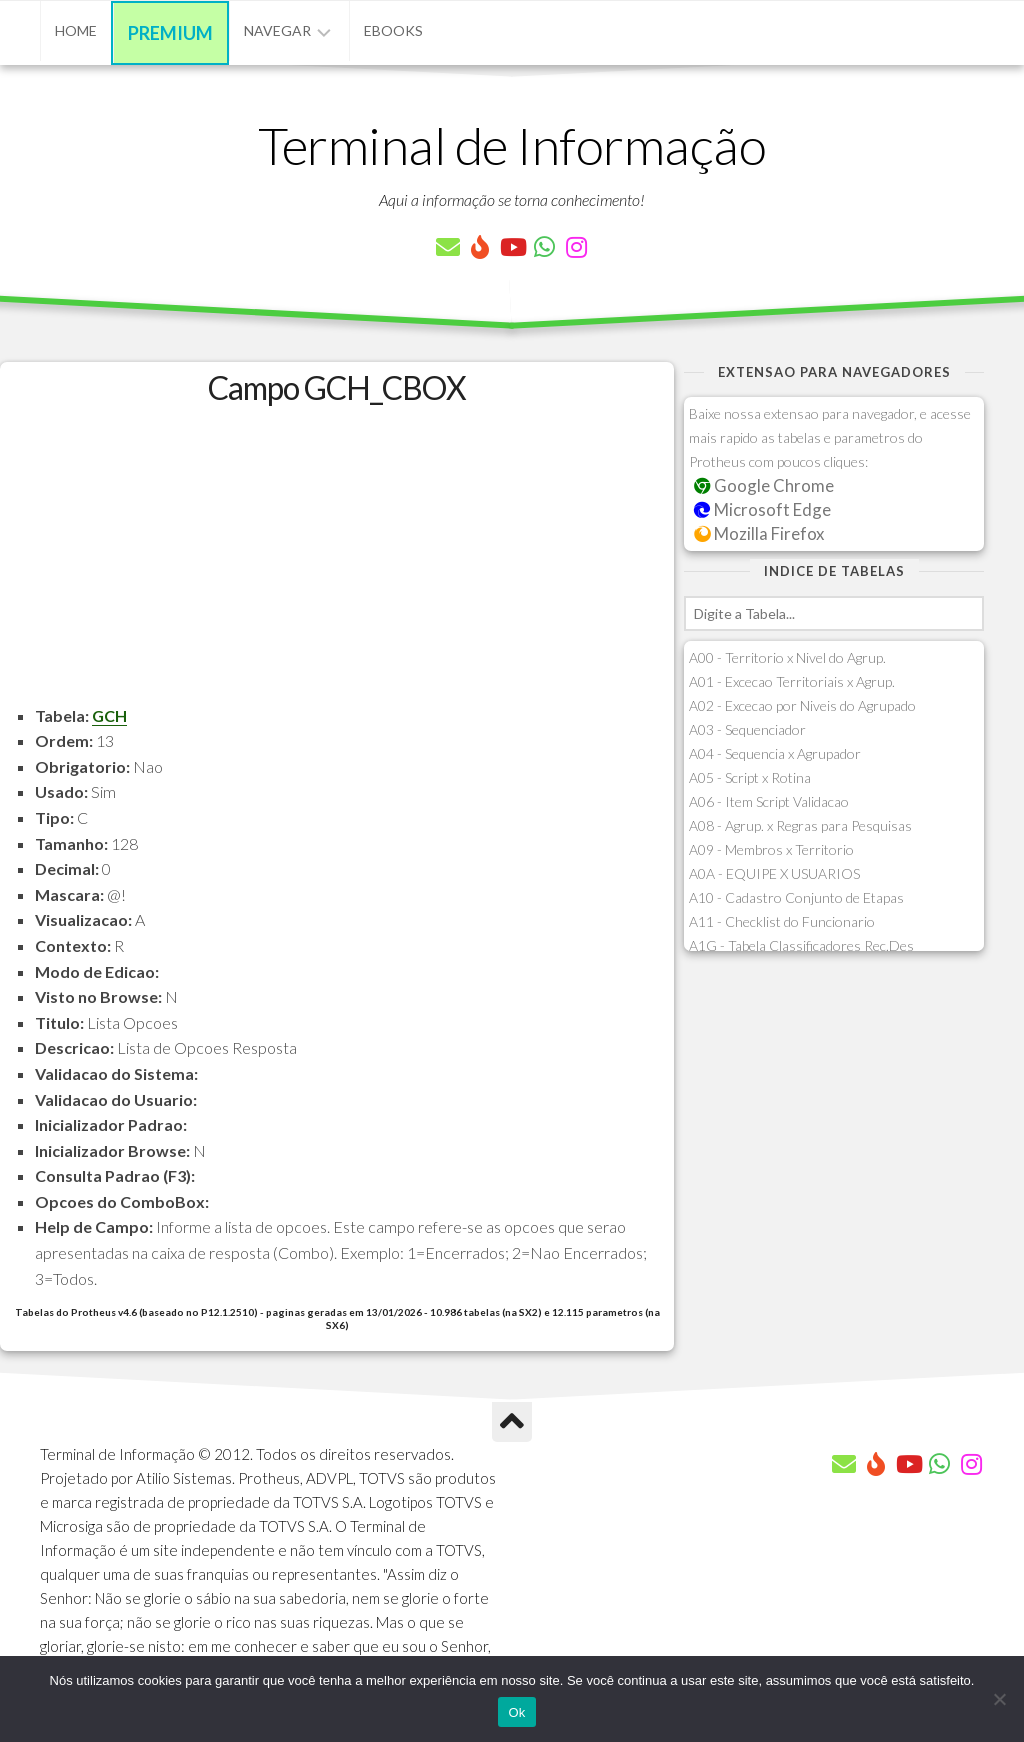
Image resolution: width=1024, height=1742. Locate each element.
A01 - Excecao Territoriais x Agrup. (792, 681)
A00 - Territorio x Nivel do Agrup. (787, 657)
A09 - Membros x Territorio (771, 849)
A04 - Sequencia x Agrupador (775, 753)
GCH (109, 715)
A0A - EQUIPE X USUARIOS (774, 873)
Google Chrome (764, 485)
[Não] (999, 1699)
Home (76, 30)
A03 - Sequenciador (747, 729)
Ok (516, 1712)
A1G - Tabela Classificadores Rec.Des (801, 945)
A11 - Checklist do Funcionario (782, 921)
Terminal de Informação (512, 145)
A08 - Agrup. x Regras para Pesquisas (800, 825)
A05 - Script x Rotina (750, 777)
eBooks (393, 30)
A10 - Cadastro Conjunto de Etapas (796, 897)
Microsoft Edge (762, 509)
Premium (170, 33)
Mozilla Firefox (759, 533)
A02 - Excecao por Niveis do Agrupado (802, 705)
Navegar (277, 30)
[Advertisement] (337, 563)
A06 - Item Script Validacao (769, 801)
